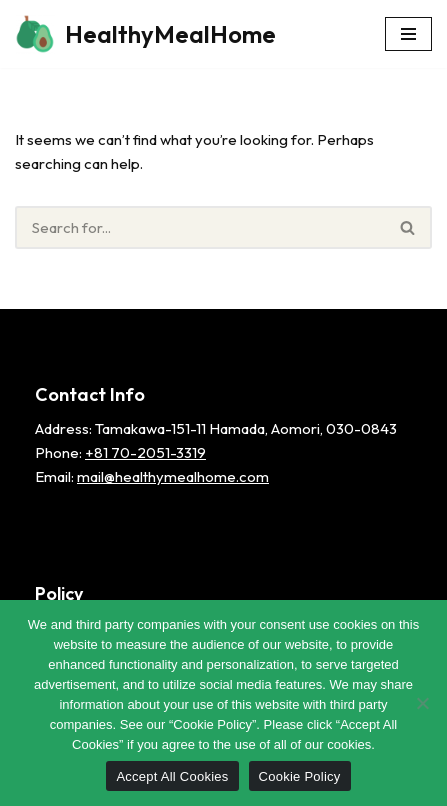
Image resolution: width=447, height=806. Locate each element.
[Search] (200, 227)
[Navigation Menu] (408, 34)
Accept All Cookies (172, 776)
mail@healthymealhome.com (173, 476)
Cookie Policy (300, 776)
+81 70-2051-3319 (145, 452)
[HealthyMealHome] (145, 34)
